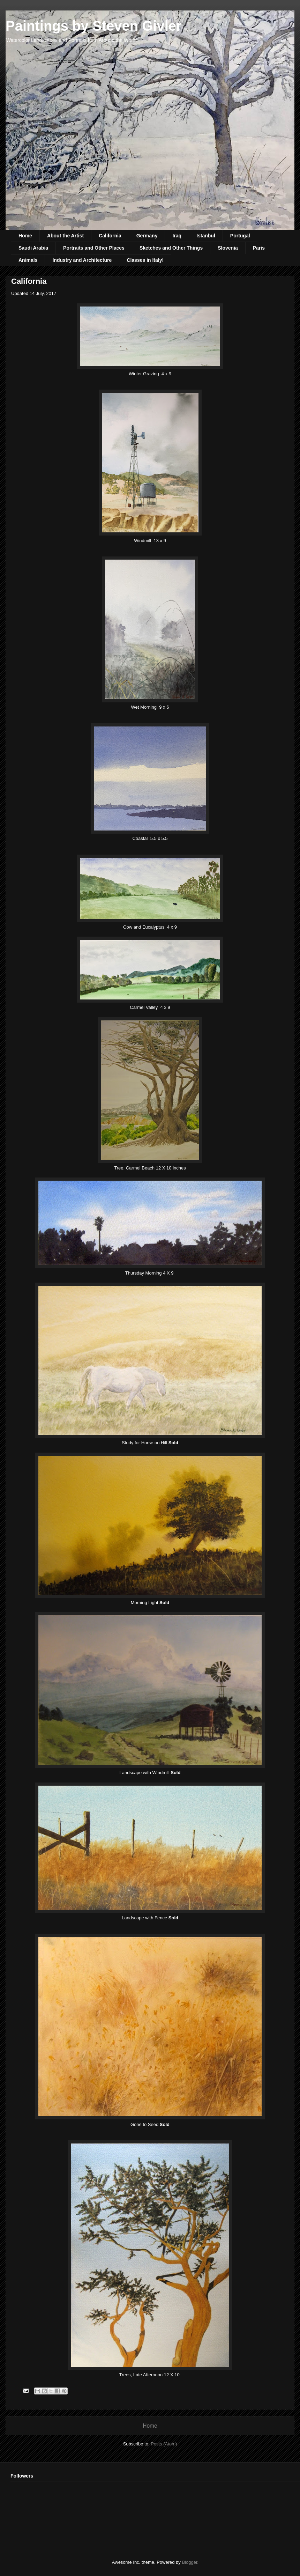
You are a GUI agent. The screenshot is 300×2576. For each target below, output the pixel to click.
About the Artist (65, 235)
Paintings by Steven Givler (94, 26)
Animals (27, 260)
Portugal (240, 235)
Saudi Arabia (33, 248)
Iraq (176, 235)
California (110, 235)
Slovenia (228, 248)
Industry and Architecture (82, 260)
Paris (259, 248)
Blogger (189, 2562)
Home (25, 235)
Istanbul (205, 235)
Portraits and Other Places (94, 248)
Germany (147, 235)
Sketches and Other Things (171, 248)
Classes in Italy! (145, 260)
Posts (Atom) (164, 2443)
